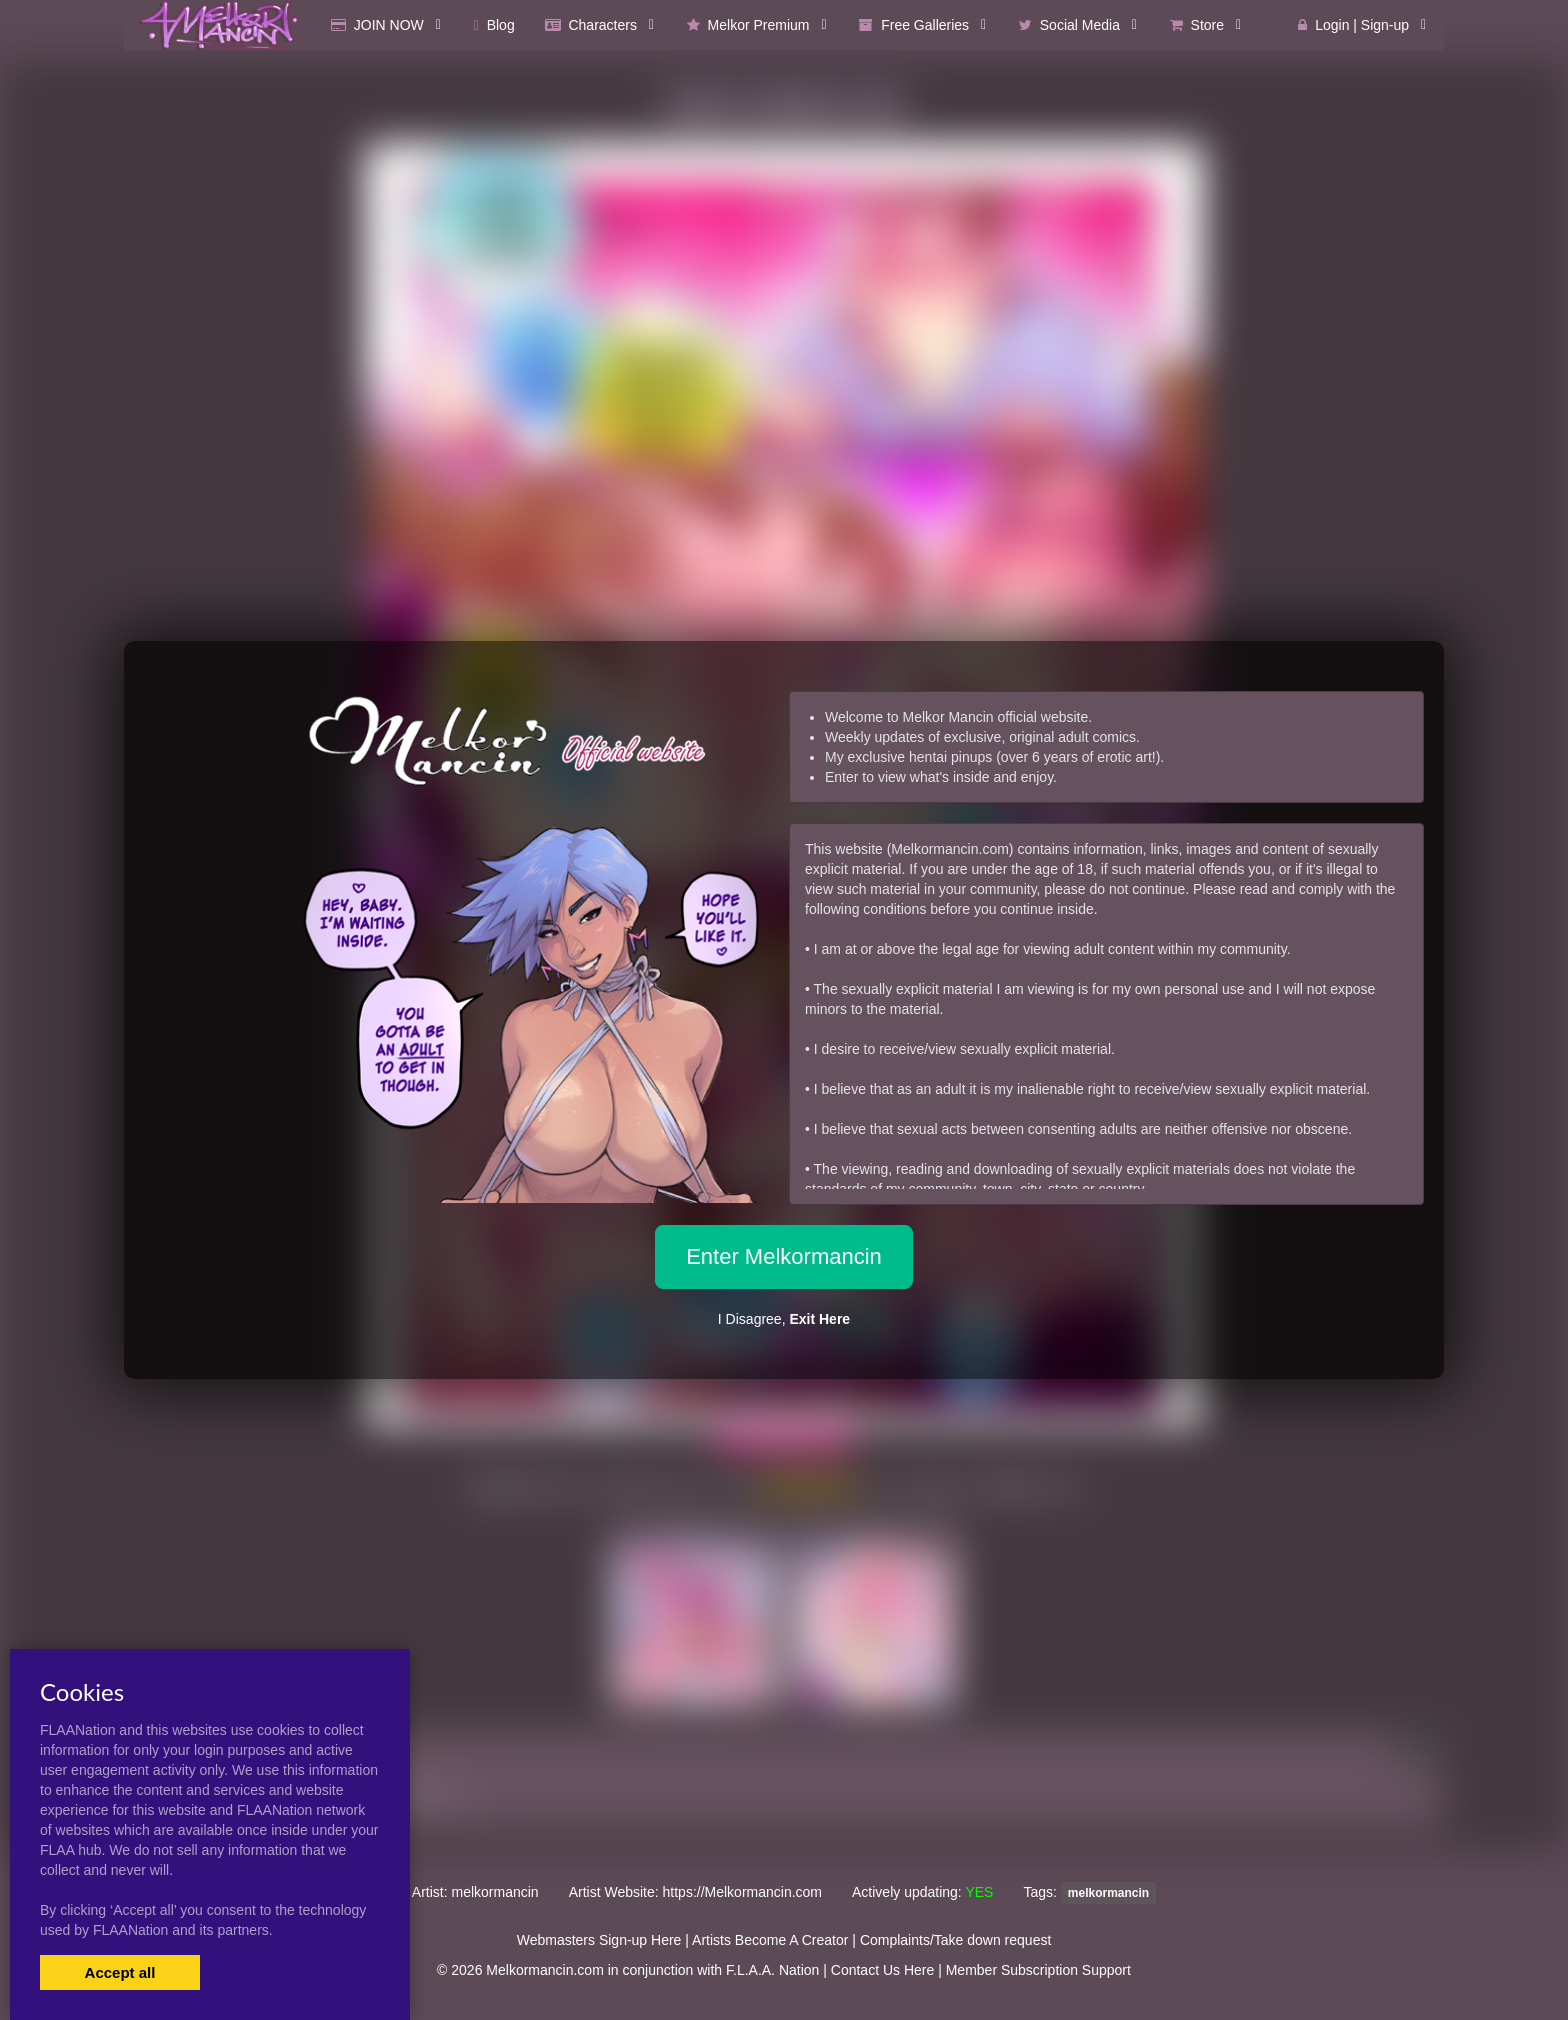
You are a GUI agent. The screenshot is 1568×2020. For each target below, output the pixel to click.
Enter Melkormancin (784, 1256)
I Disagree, (784, 1319)
